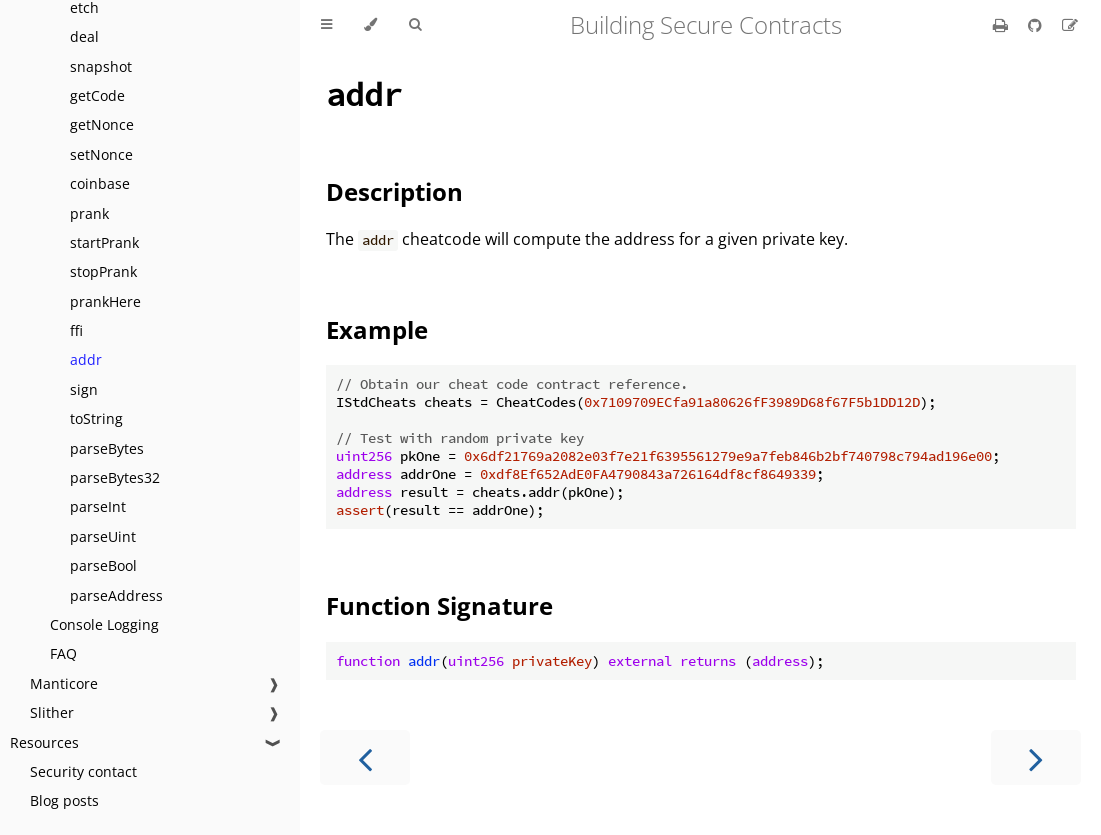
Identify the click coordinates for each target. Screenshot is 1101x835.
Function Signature (439, 605)
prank (89, 213)
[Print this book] (1002, 25)
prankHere (105, 301)
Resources (44, 742)
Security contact (83, 771)
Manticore (64, 683)
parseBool (103, 565)
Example (377, 329)
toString (96, 418)
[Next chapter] (1036, 757)
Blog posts (64, 800)
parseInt (98, 506)
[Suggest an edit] (1070, 25)
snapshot (101, 66)
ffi (76, 330)
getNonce (102, 124)
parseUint (103, 536)
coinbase (100, 183)
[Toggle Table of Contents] (326, 25)
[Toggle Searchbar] (415, 25)
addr (86, 359)
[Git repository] (1037, 25)
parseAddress (116, 595)
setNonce (101, 154)
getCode (97, 95)
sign (84, 389)
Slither (52, 712)
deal (84, 36)
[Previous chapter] (365, 757)
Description (394, 191)
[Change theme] (370, 25)
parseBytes (107, 448)
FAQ (63, 653)
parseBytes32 (115, 477)
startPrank (104, 242)
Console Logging (104, 624)
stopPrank (103, 271)
